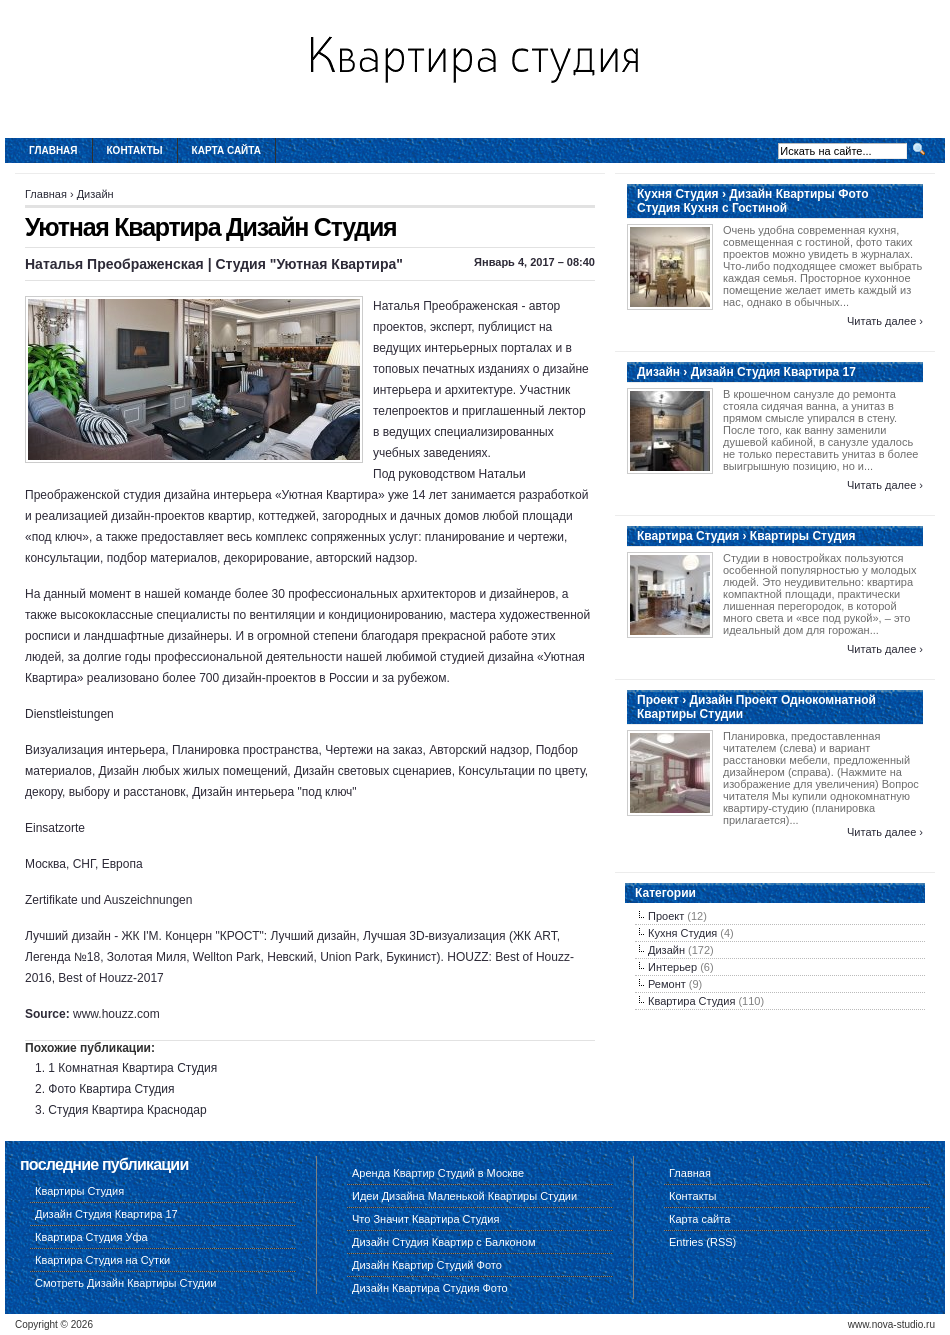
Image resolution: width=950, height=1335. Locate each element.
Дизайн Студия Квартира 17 (106, 1214)
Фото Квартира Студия (111, 1089)
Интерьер (672, 967)
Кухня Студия (682, 933)
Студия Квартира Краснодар (127, 1110)
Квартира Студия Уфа (91, 1237)
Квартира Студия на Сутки (102, 1260)
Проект (666, 916)
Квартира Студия (691, 1001)
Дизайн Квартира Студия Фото (430, 1288)
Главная (53, 150)
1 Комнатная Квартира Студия (132, 1068)
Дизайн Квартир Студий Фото (427, 1265)
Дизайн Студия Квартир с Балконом (443, 1242)
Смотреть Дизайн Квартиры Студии (125, 1283)
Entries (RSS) (702, 1242)
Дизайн (95, 194)
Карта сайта (226, 150)
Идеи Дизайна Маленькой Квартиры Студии (464, 1196)
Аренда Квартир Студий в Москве (438, 1173)
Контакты (135, 150)
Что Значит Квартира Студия (425, 1219)
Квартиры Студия (79, 1191)
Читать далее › (885, 321)
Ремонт (667, 984)
